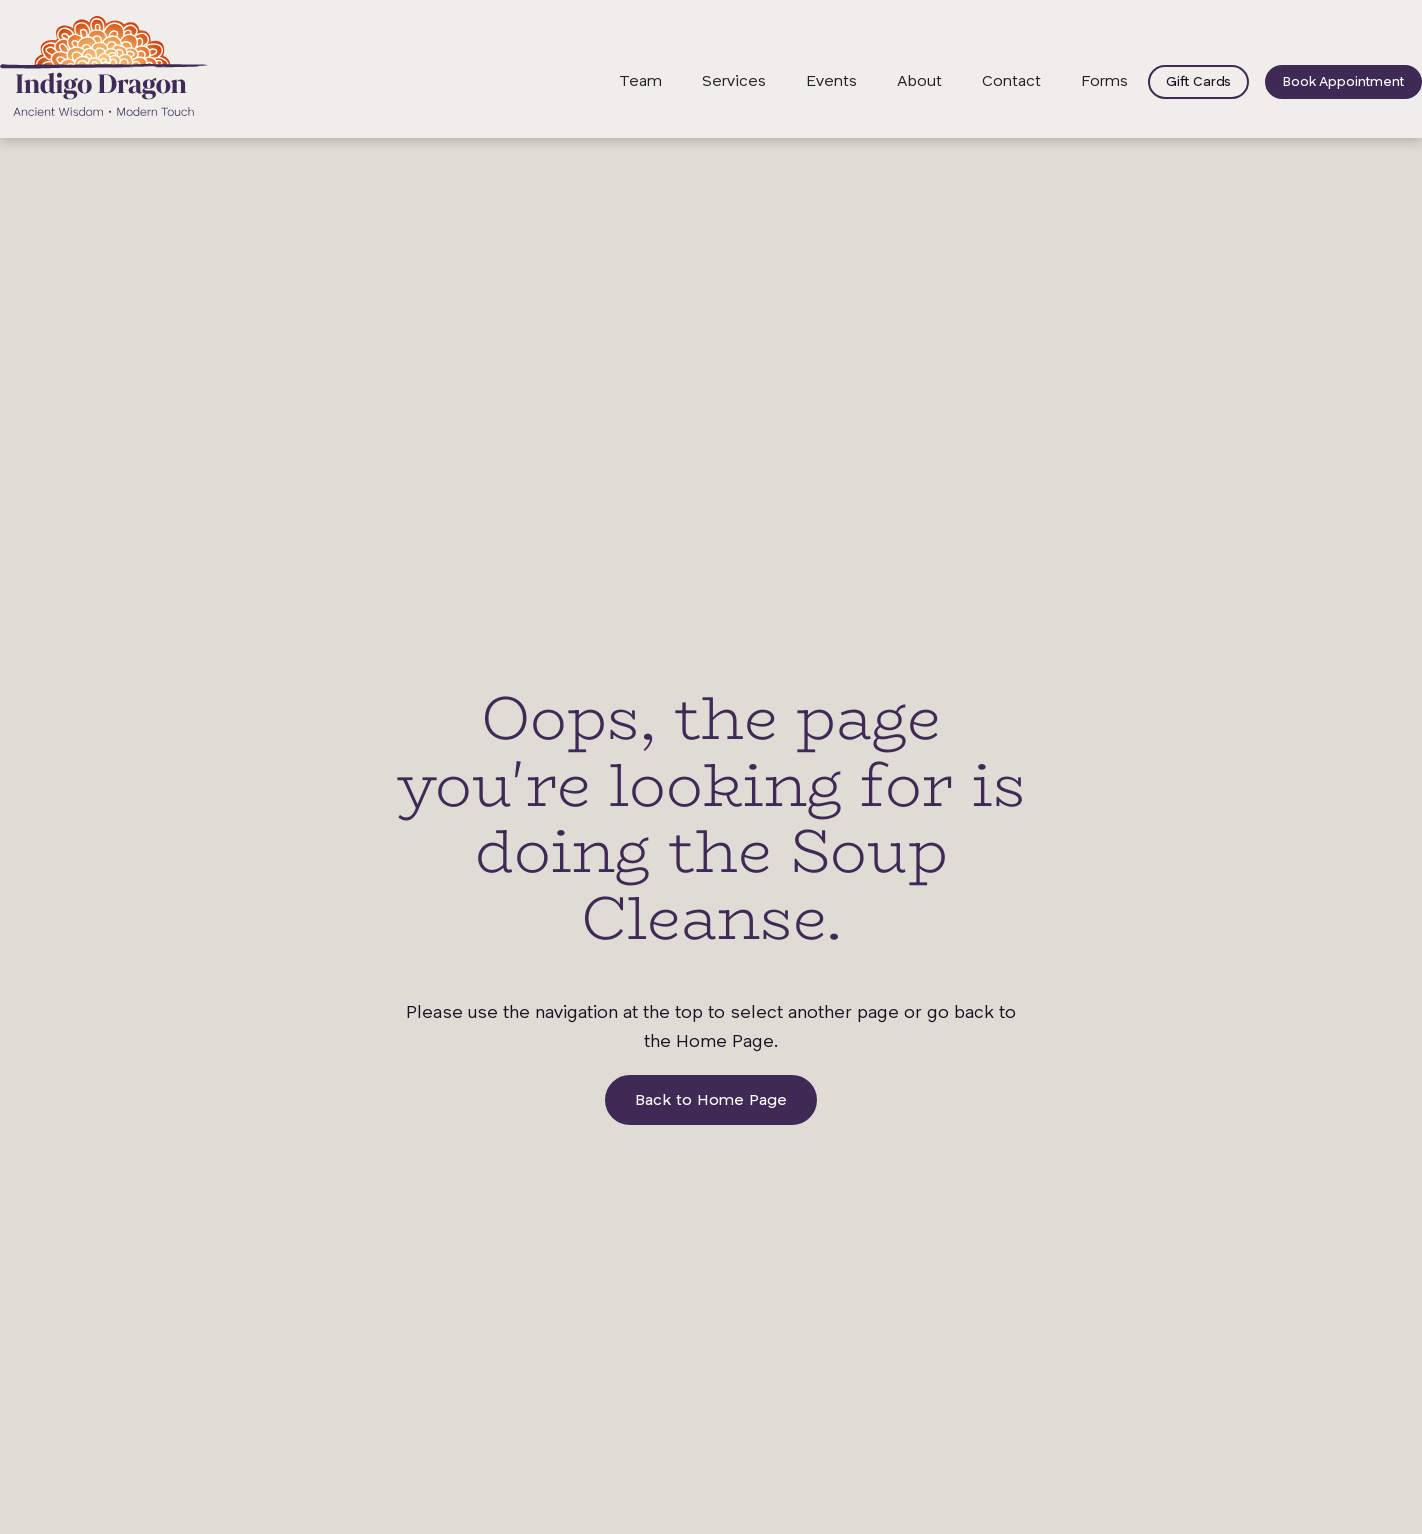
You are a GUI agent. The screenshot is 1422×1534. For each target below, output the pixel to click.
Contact (1011, 82)
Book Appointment (1343, 82)
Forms (1104, 82)
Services (734, 82)
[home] (104, 66)
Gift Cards (1198, 82)
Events (831, 82)
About (919, 82)
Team (640, 82)
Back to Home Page (711, 1101)
